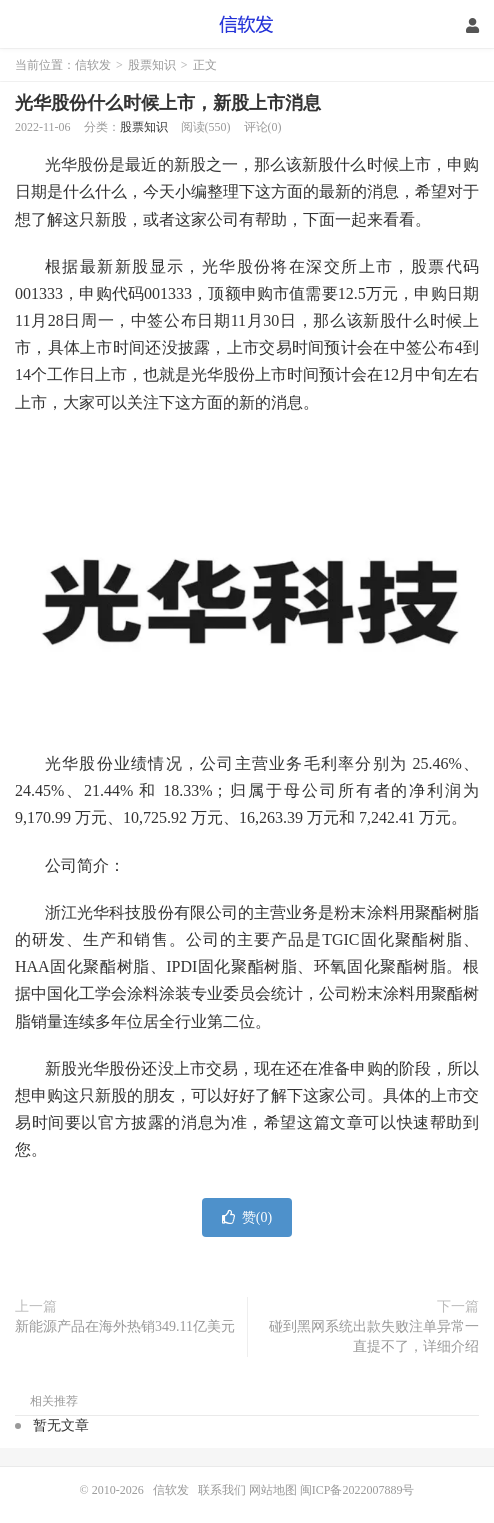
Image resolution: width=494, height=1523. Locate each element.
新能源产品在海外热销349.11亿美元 (125, 1326)
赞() (247, 1217)
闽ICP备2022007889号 (357, 1490)
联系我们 (223, 1490)
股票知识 (152, 65)
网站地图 (273, 1490)
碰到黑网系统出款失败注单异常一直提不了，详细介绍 (374, 1336)
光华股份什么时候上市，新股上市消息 (168, 103)
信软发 (247, 25)
